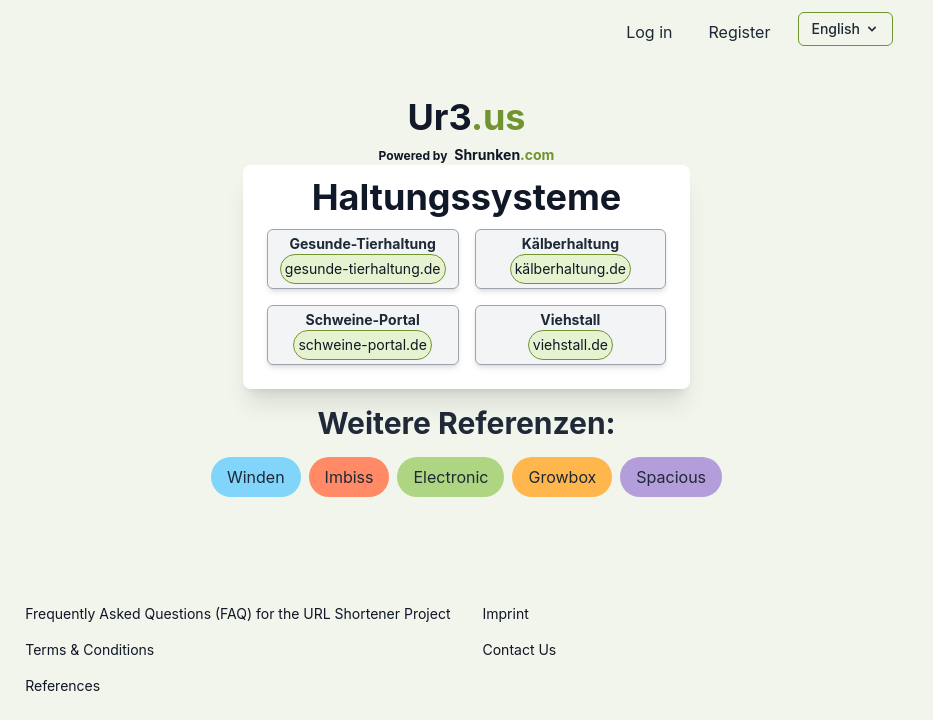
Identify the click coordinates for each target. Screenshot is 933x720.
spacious (671, 477)
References (62, 685)
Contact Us (520, 649)
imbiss (349, 477)
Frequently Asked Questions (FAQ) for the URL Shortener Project (237, 613)
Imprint (506, 613)
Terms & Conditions (89, 649)
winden (256, 477)
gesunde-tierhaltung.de (363, 268)
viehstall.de (570, 344)
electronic (450, 477)
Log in (649, 32)
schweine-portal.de (362, 344)
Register (739, 32)
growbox (562, 477)
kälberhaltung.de (570, 268)
